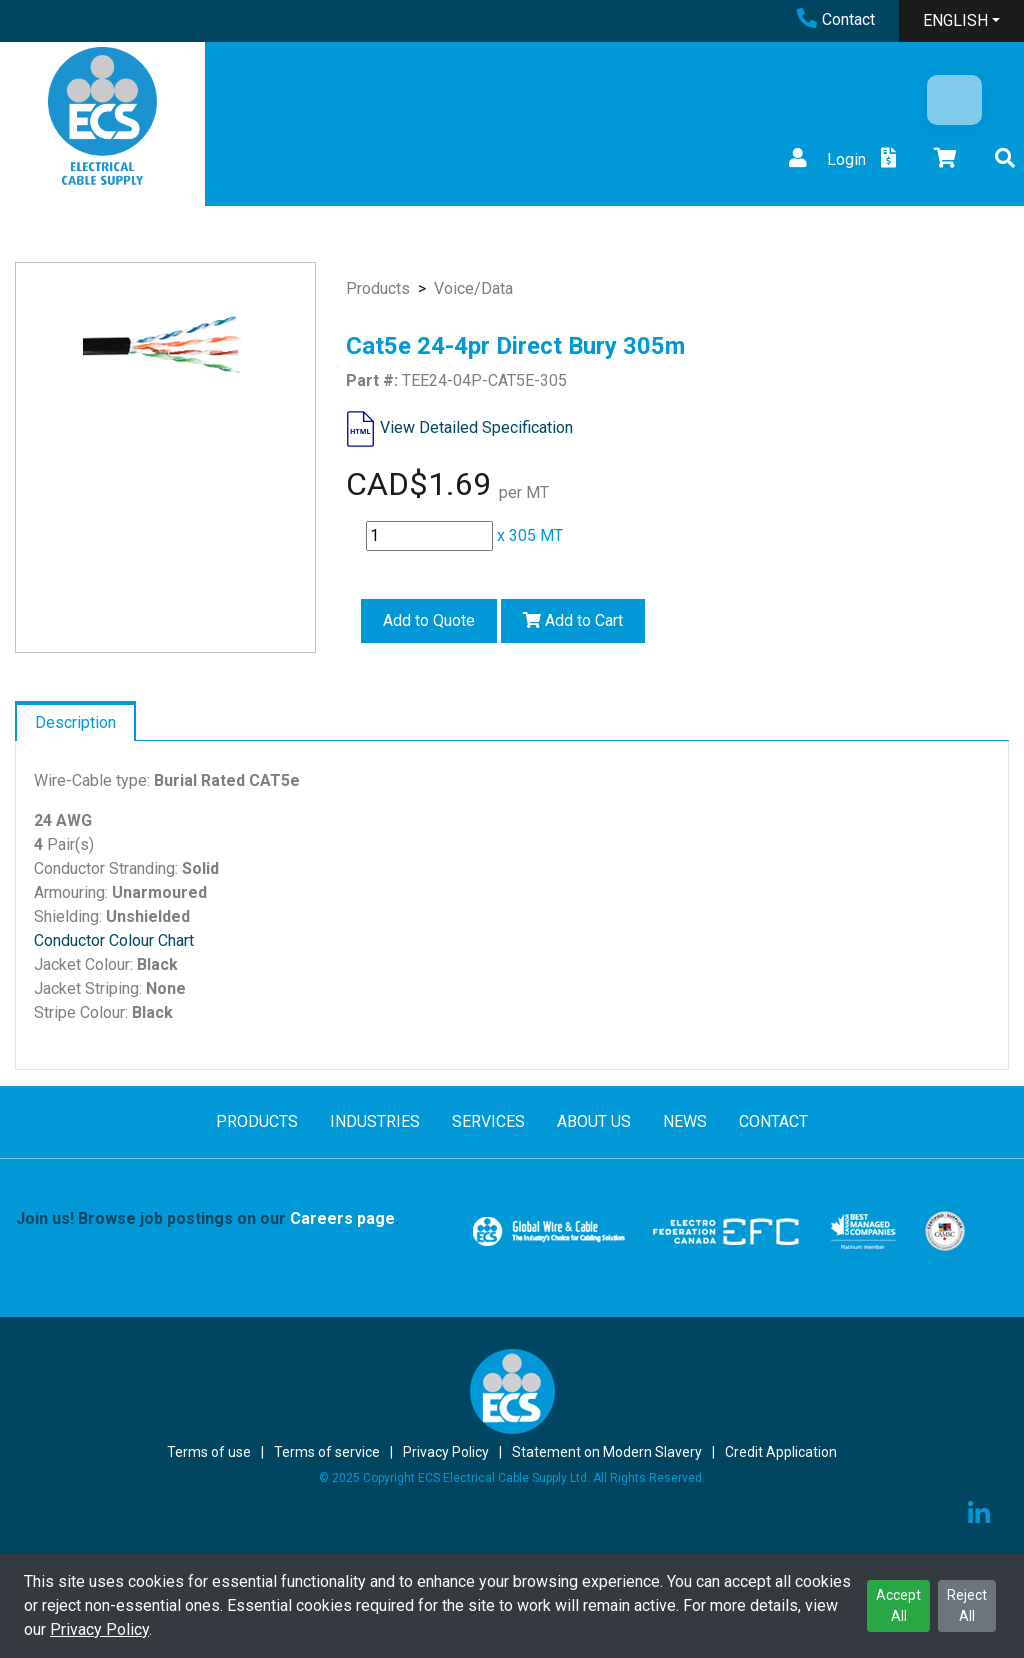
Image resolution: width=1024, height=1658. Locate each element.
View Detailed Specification (476, 427)
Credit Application (781, 1452)
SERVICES (488, 1121)
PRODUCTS (257, 1121)
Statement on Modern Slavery (607, 1452)
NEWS (685, 1121)
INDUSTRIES (375, 1121)
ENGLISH (955, 20)
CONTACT (773, 1121)
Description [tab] (75, 722)
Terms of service (327, 1452)
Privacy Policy (99, 1629)
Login (825, 159)
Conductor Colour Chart (114, 940)
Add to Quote (429, 620)
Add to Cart (573, 620)
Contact (836, 19)
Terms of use (209, 1452)
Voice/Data (473, 288)
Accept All (898, 1605)
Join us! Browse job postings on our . (207, 1218)
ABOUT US (594, 1121)
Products (378, 288)
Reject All (967, 1605)
